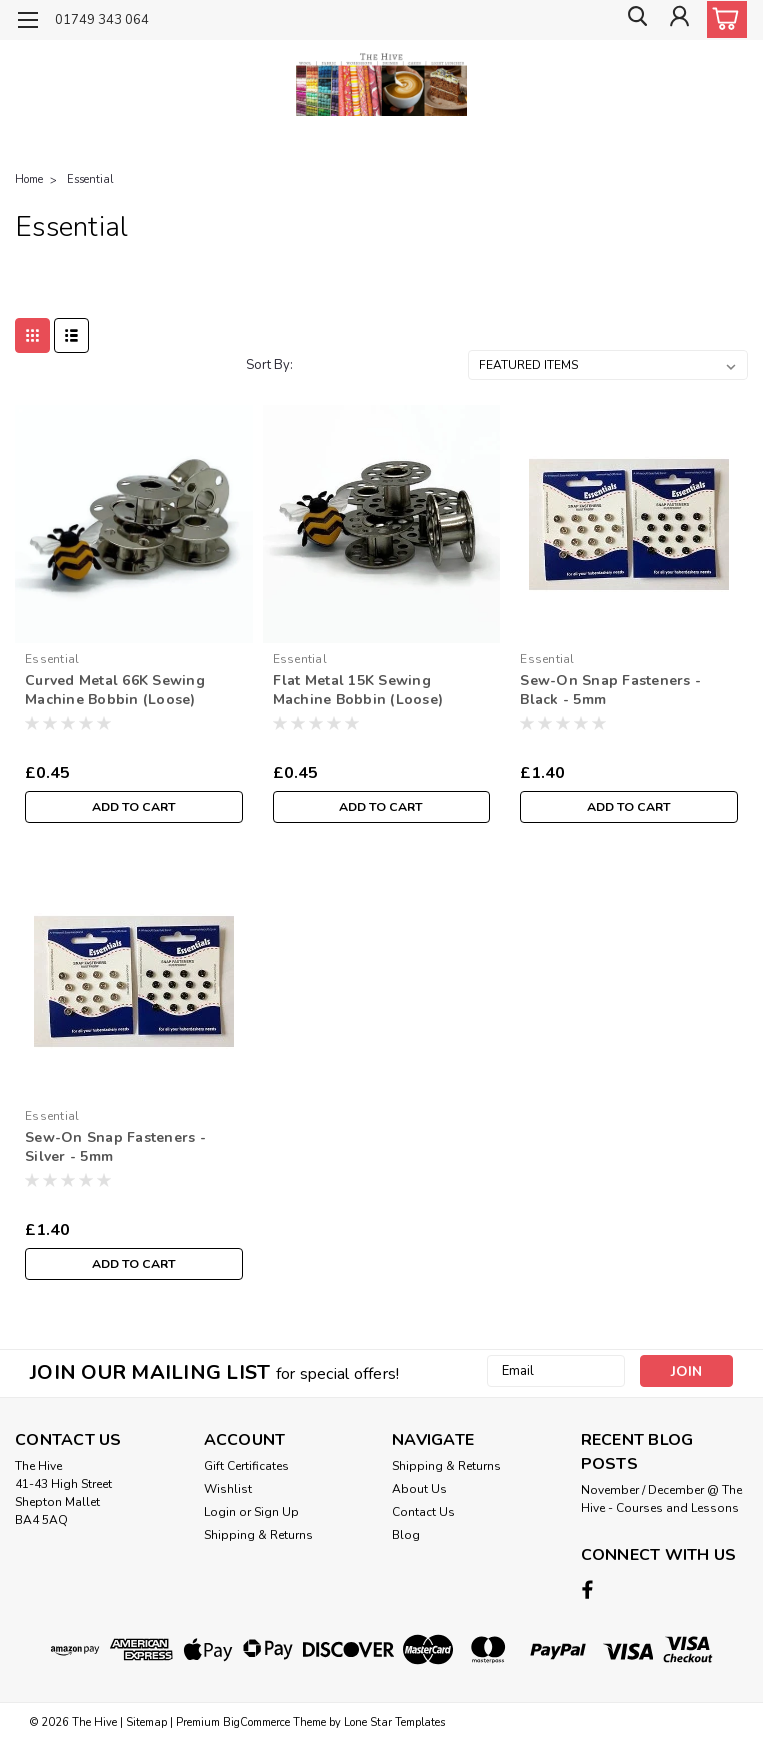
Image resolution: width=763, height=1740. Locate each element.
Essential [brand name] (52, 659)
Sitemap (146, 1720)
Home (29, 179)
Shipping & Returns (258, 1535)
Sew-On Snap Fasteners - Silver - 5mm (115, 1147)
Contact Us (423, 1512)
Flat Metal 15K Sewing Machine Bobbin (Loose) (358, 690)
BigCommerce (256, 1720)
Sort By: (269, 365)
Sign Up (276, 1512)
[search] (633, 20)
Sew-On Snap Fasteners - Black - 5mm (610, 690)
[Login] (678, 20)
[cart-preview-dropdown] (722, 19)
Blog (406, 1535)
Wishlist (228, 1489)
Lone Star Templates (394, 1720)
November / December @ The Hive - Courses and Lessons (661, 1499)
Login (220, 1512)
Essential (90, 179)
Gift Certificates (246, 1466)
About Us (419, 1489)
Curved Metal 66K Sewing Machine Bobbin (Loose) (115, 690)
